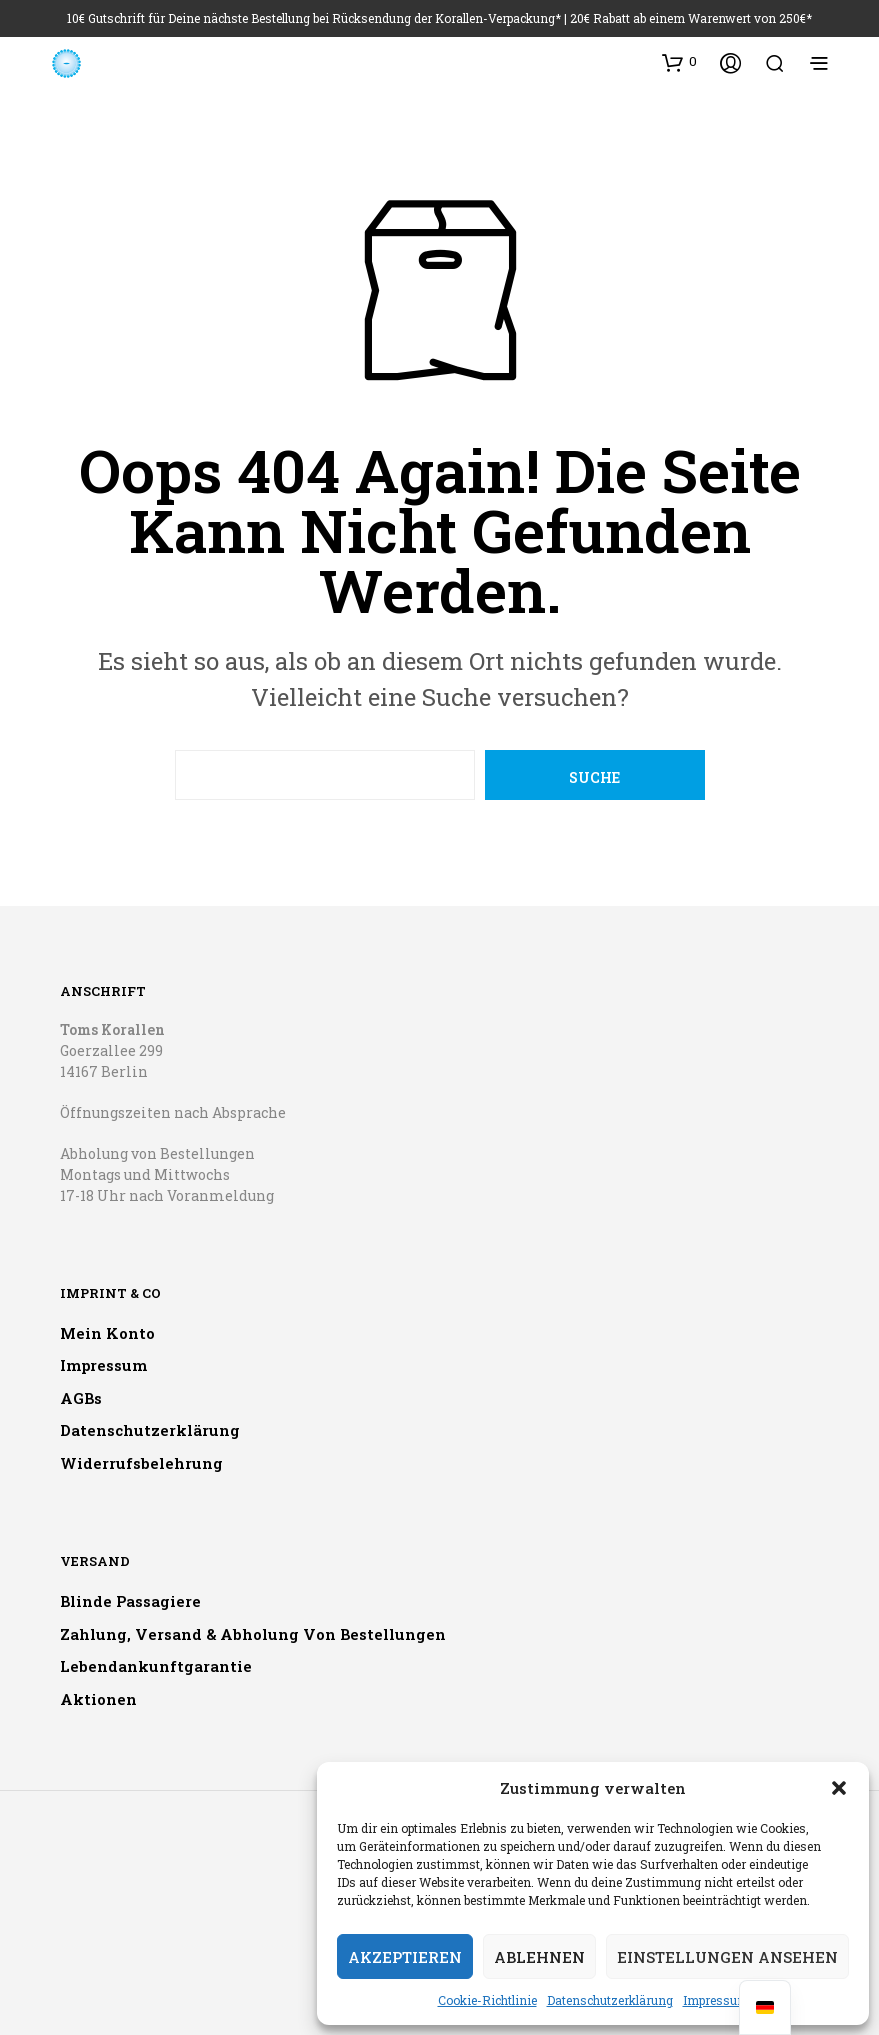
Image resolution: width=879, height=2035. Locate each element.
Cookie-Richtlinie (487, 2000)
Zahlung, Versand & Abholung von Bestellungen (253, 1634)
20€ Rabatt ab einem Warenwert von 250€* (691, 18)
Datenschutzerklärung (610, 2000)
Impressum (716, 2000)
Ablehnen (539, 1957)
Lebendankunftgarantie (156, 1666)
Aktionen (98, 1699)
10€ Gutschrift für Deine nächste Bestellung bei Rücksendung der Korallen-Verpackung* (314, 18)
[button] (839, 1788)
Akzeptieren (405, 1957)
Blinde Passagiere (130, 1601)
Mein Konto (107, 1333)
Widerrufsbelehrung (141, 1463)
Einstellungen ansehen (727, 1957)
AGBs (81, 1398)
